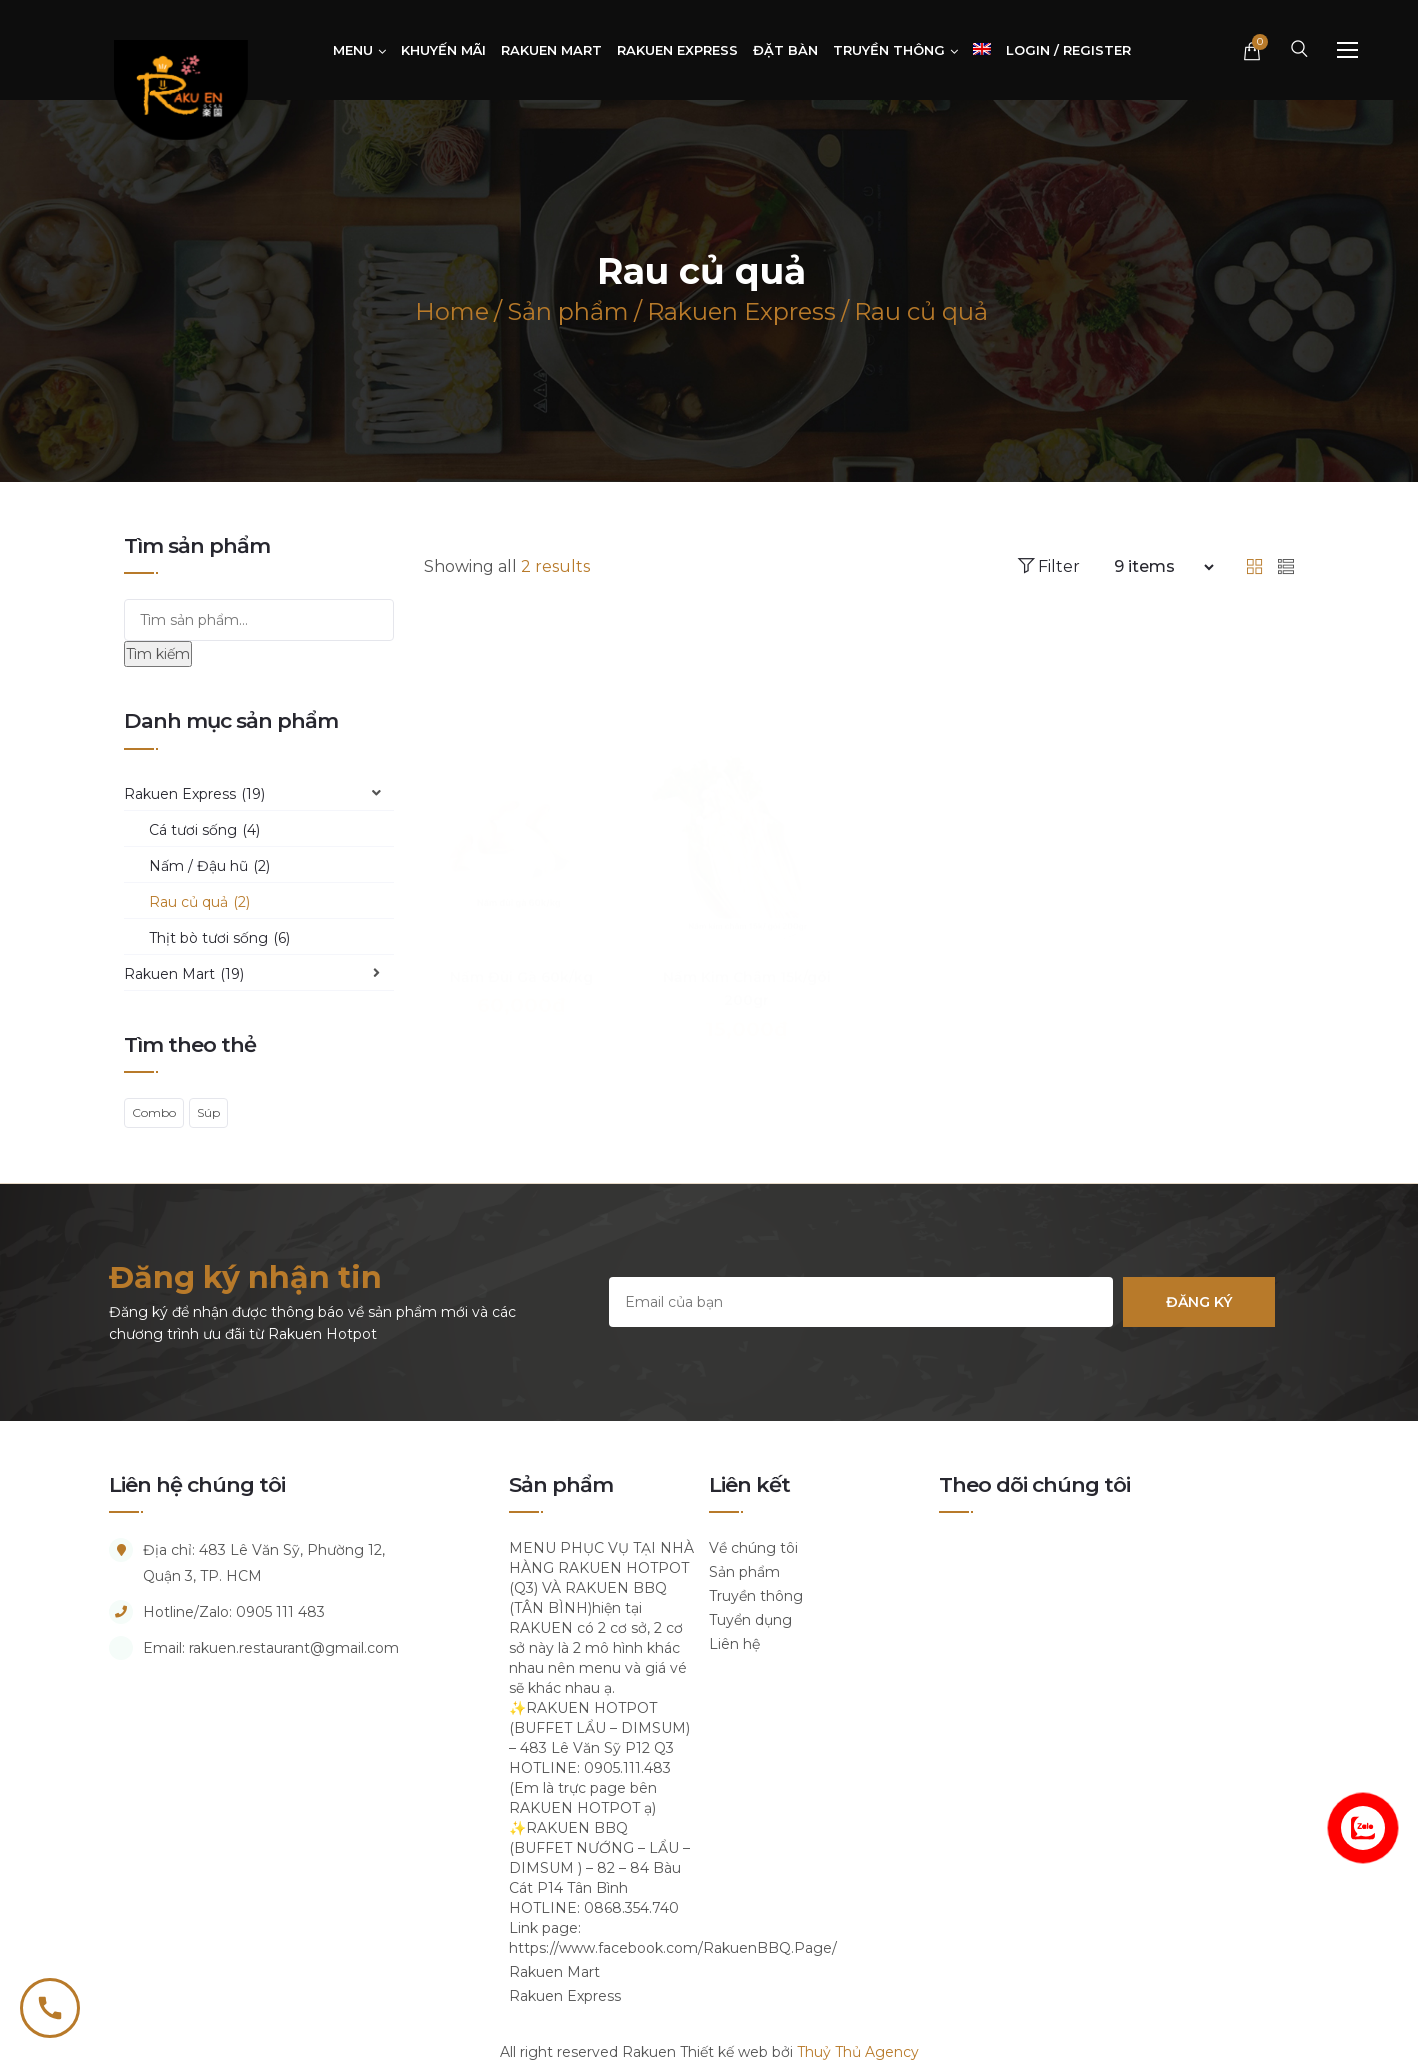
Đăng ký (1199, 1302)
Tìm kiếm (158, 654)
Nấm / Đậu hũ (209, 866)
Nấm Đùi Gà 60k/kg (521, 955)
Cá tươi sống (204, 830)
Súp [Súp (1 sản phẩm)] (208, 1112)
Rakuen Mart (184, 974)
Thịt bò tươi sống (219, 938)
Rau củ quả (199, 902)
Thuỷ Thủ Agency (858, 2052)
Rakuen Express (194, 794)
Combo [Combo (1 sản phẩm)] (154, 1112)
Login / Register (1068, 50)
